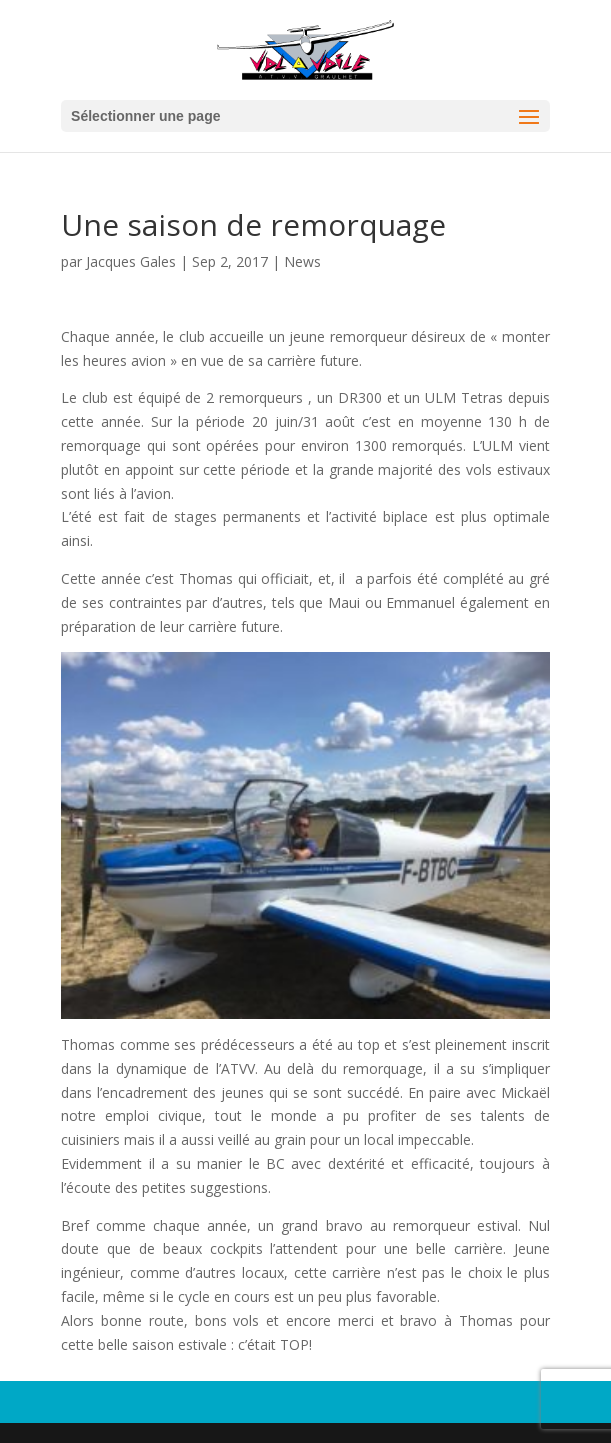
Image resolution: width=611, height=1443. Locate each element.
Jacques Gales (131, 261)
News (302, 261)
